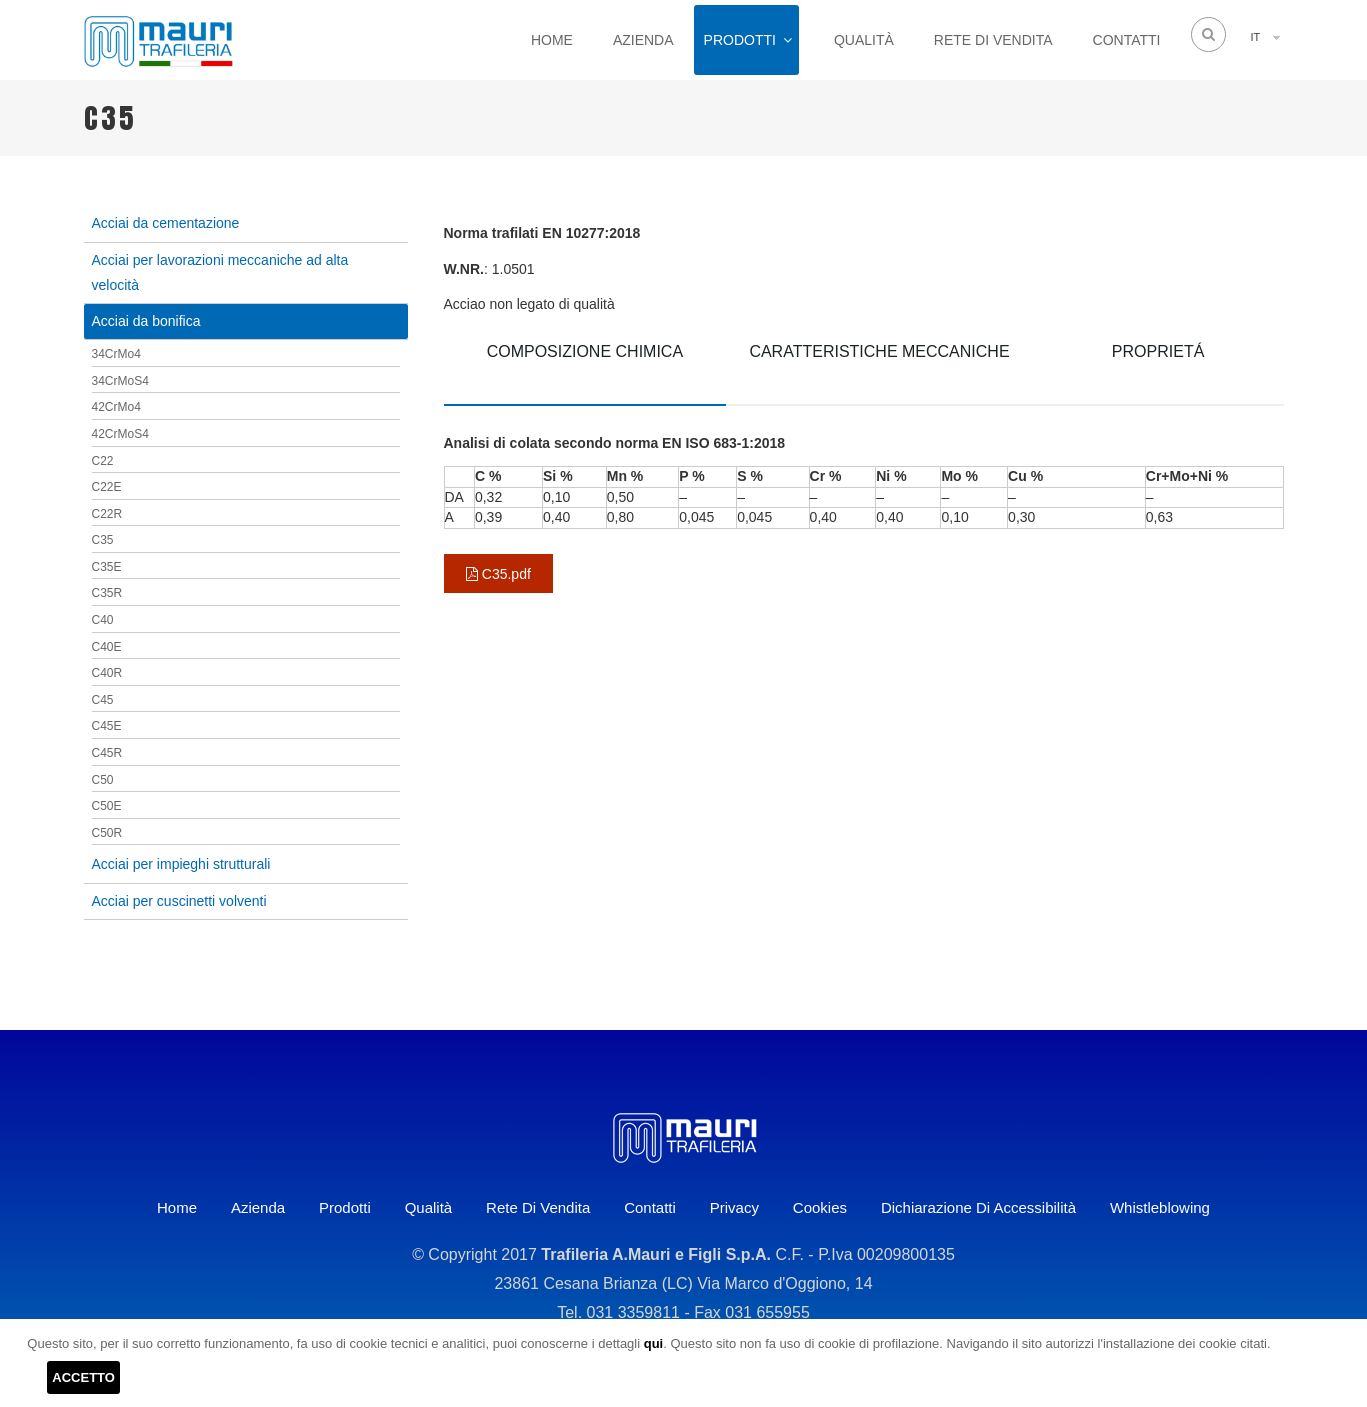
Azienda (643, 40)
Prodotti (740, 40)
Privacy (734, 1207)
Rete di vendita (993, 40)
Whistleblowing (1160, 1207)
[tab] (585, 366)
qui (654, 1343)
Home (552, 40)
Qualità (864, 40)
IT (1256, 37)
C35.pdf (498, 574)
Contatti (1127, 40)
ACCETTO (83, 1377)
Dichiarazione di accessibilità (978, 1207)
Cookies (820, 1207)
